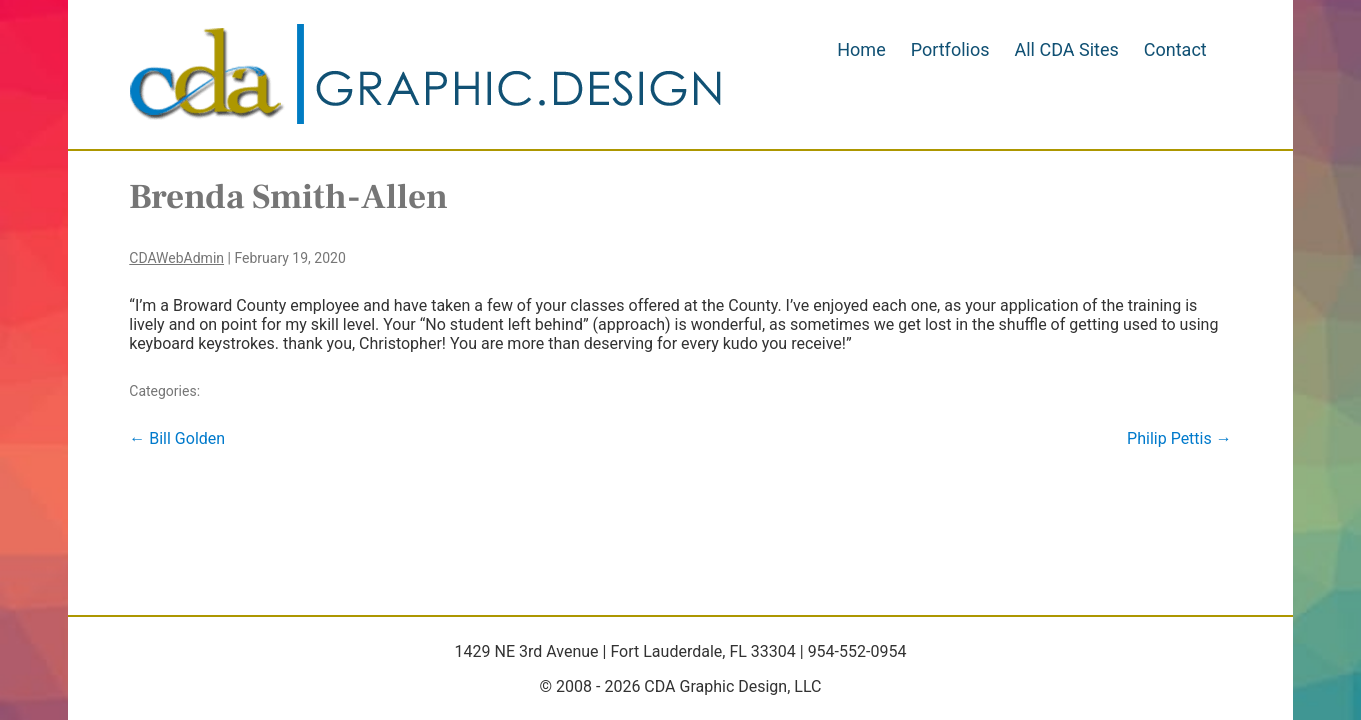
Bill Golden (177, 438)
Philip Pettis (1179, 438)
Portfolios (950, 49)
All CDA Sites (1066, 49)
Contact (1175, 49)
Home (861, 49)
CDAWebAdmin (176, 258)
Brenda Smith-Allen (288, 197)
